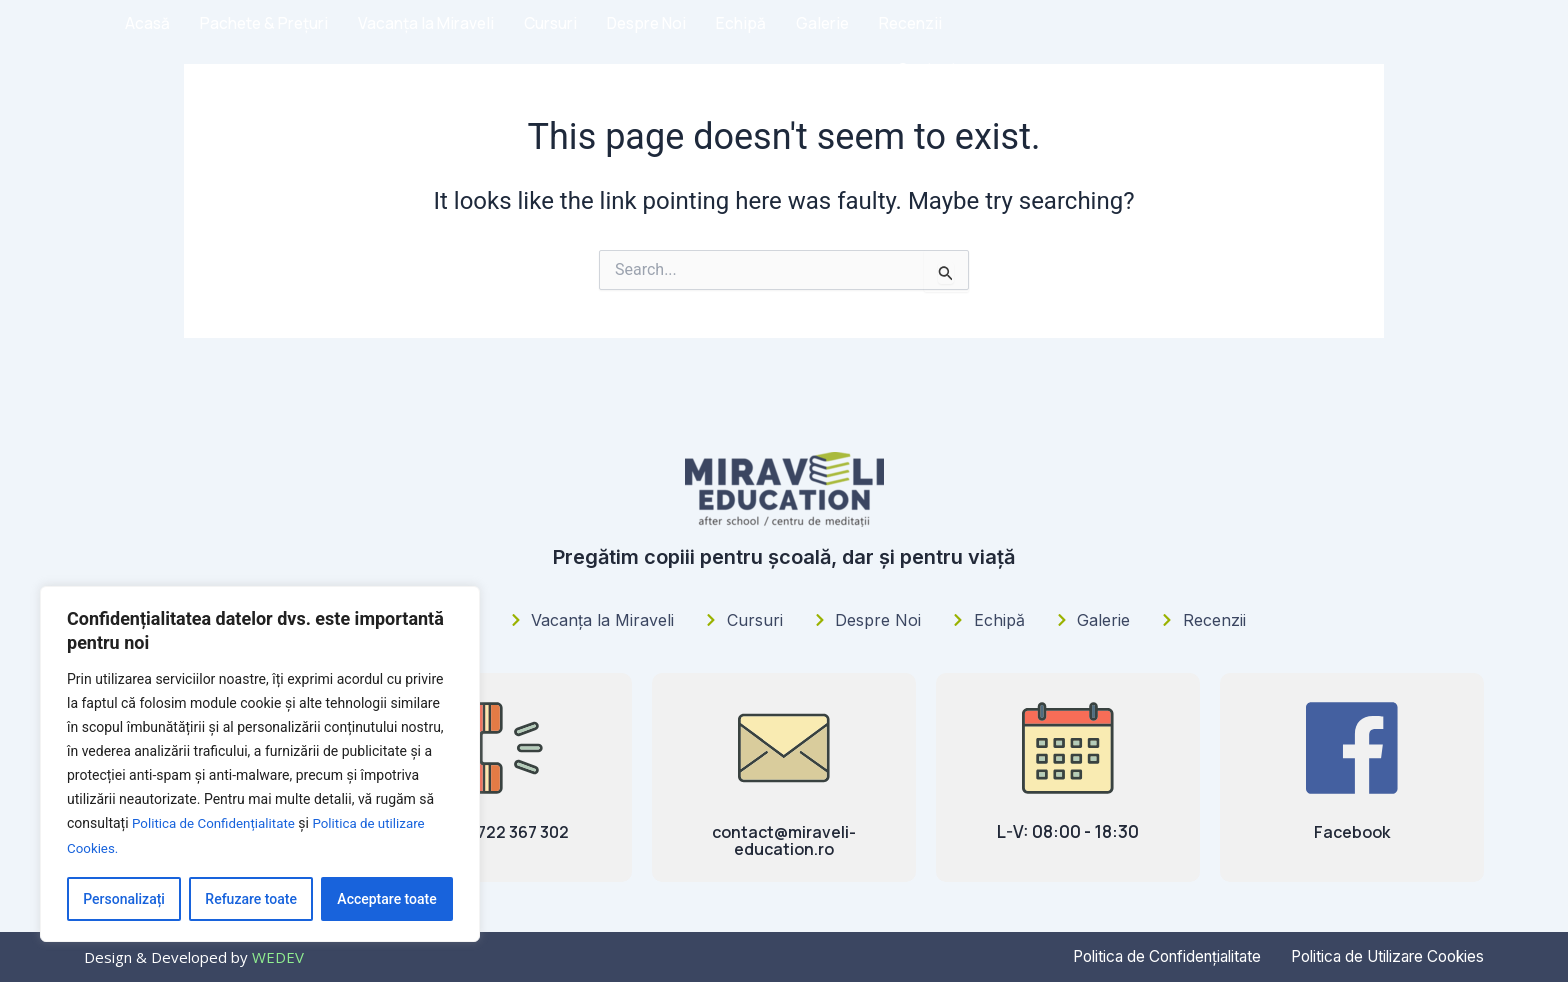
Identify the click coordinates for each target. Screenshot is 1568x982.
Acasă (576, 45)
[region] (260, 765)
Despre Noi (1090, 45)
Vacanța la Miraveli (862, 45)
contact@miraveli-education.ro (784, 840)
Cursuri (990, 45)
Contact (1452, 45)
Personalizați (124, 899)
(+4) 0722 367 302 (500, 831)
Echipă (1186, 45)
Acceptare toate (386, 899)
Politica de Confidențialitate (217, 825)
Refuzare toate (251, 899)
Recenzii (1358, 45)
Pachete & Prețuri (696, 45)
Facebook (1352, 831)
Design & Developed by (194, 957)
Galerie (1268, 45)
